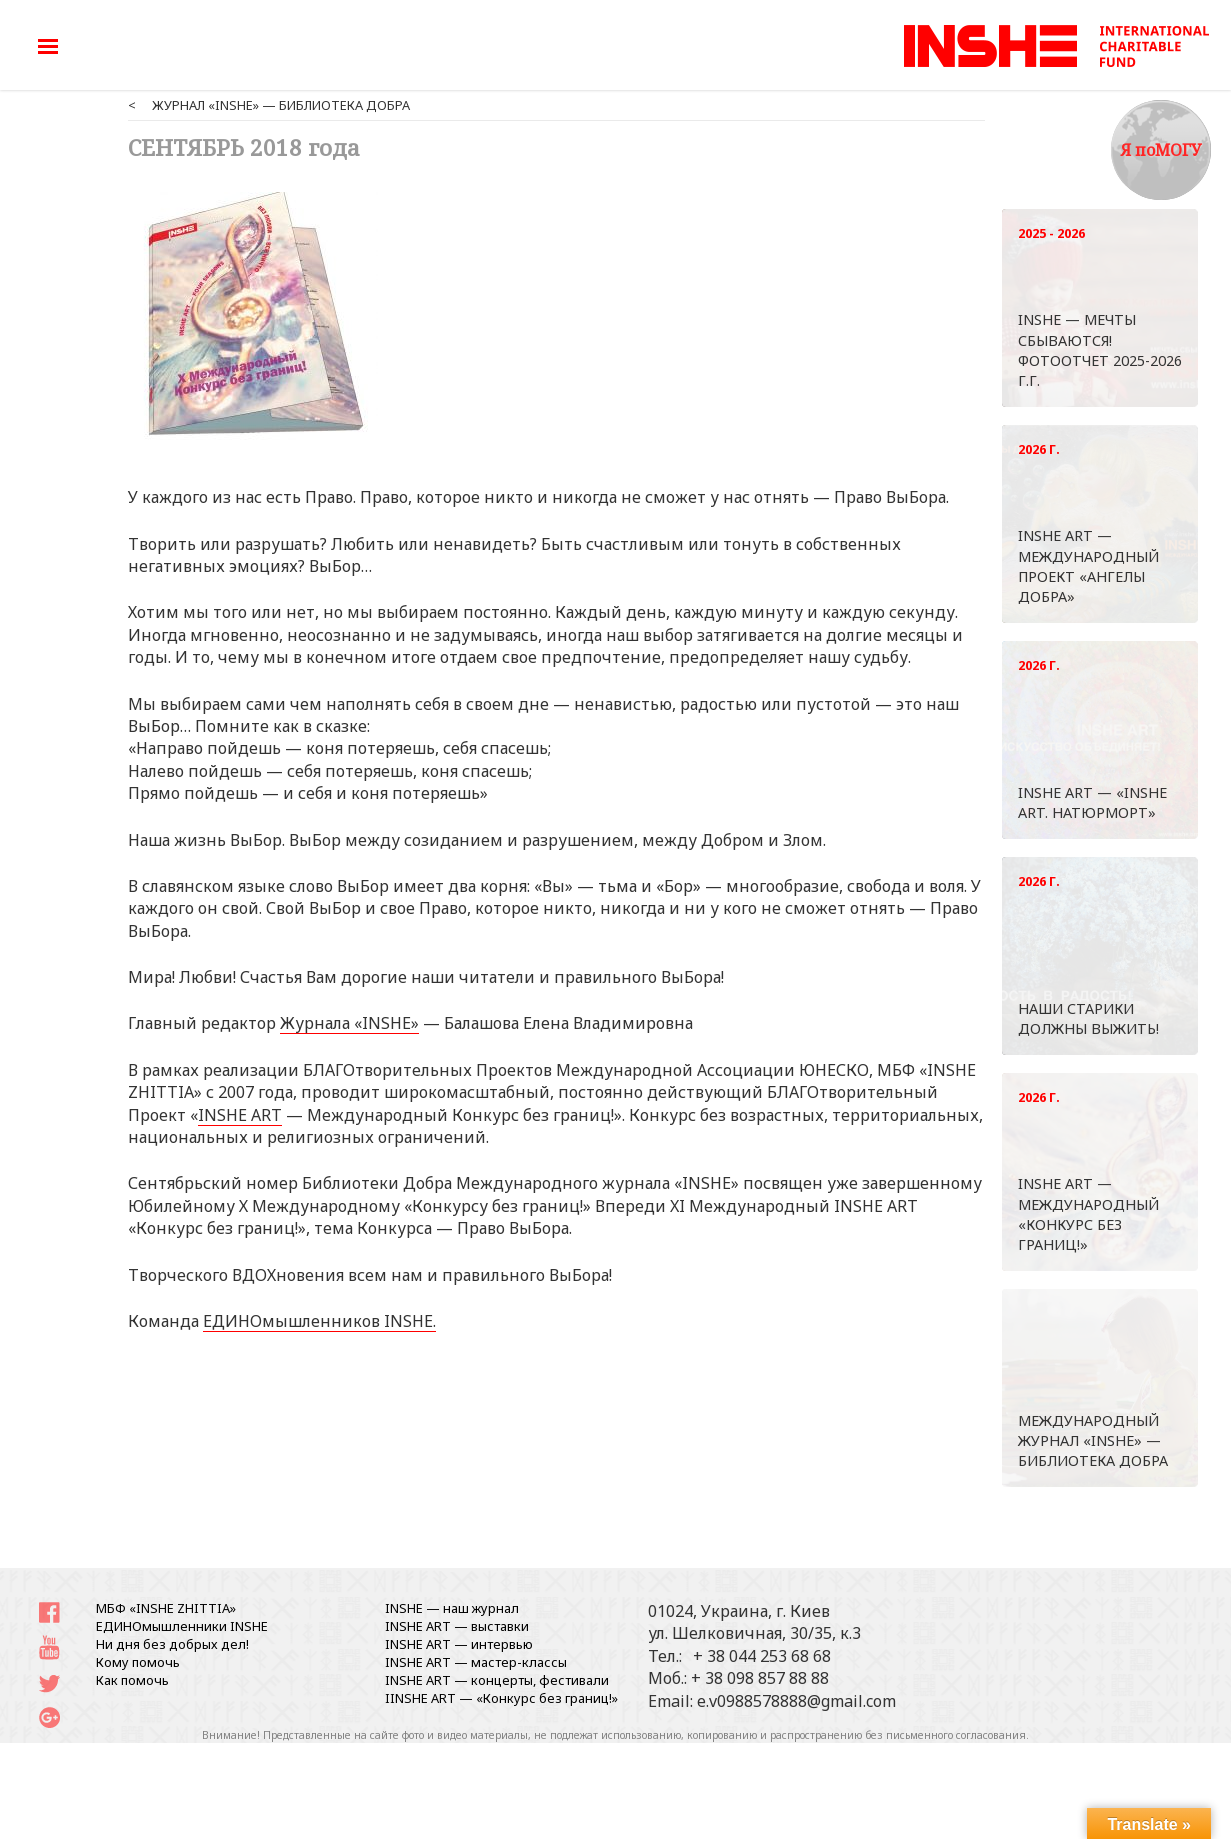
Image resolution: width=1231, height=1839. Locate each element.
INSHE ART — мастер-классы (476, 1662)
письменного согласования (956, 1735)
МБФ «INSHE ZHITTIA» (166, 1608)
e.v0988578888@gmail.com (796, 1701)
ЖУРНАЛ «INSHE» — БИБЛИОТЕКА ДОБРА (281, 105)
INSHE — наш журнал (452, 1608)
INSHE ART (240, 1115)
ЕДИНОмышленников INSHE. (319, 1321)
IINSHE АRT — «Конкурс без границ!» (501, 1698)
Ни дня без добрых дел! (172, 1644)
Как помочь (132, 1680)
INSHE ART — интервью (459, 1644)
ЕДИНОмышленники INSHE (182, 1626)
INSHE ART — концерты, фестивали (497, 1680)
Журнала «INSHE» (349, 1023)
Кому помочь (138, 1662)
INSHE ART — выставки (457, 1626)
